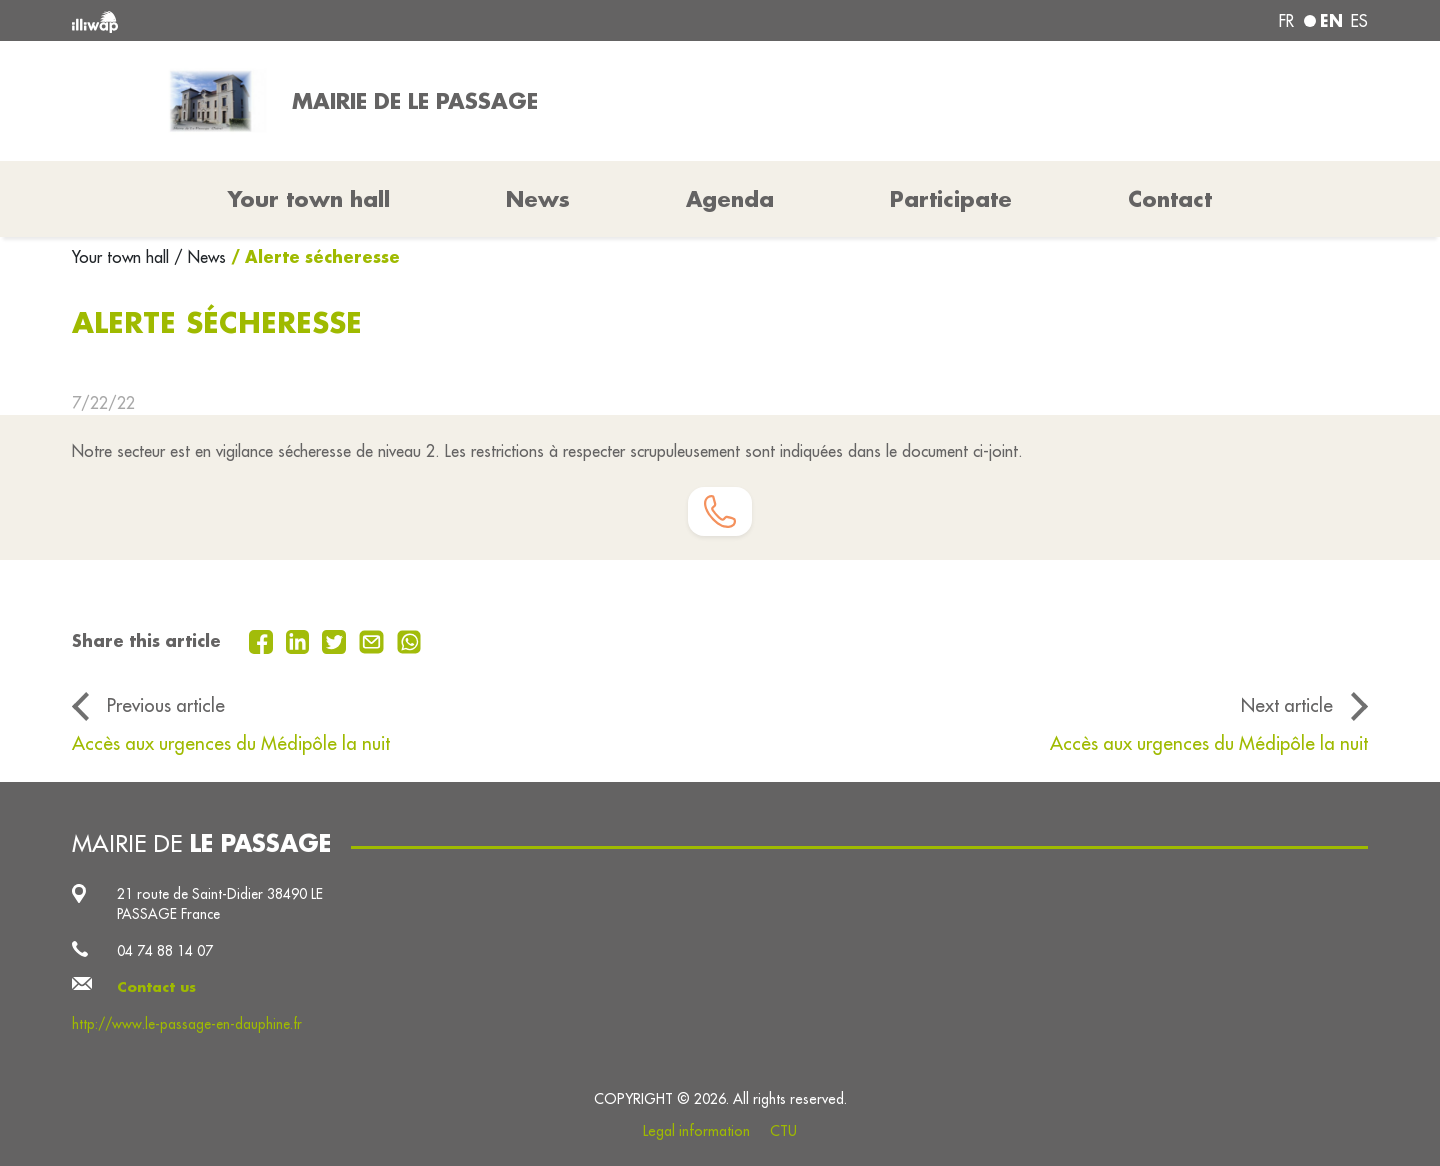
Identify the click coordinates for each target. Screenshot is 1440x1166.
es (1359, 21)
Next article (1287, 705)
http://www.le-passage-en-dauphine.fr (187, 1024)
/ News (200, 257)
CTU (783, 1131)
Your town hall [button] (309, 199)
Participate (951, 199)
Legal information (696, 1131)
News (538, 199)
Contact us (156, 987)
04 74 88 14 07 (165, 951)
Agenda (730, 199)
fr (1286, 21)
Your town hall (123, 257)
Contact (1170, 199)
